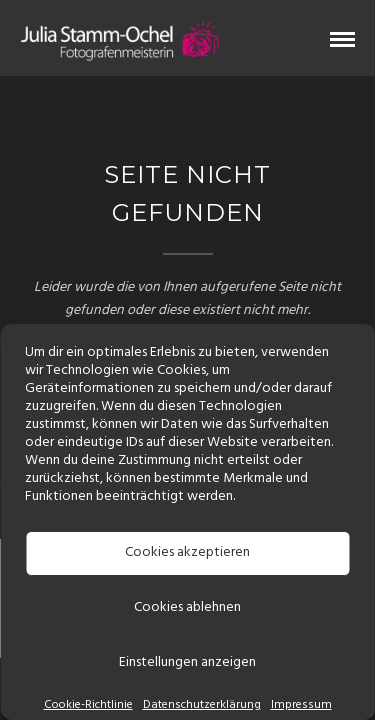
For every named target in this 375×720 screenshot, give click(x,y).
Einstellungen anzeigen (187, 662)
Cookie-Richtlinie (88, 705)
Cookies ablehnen (187, 607)
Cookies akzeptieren (187, 552)
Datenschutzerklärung (202, 705)
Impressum (301, 705)
